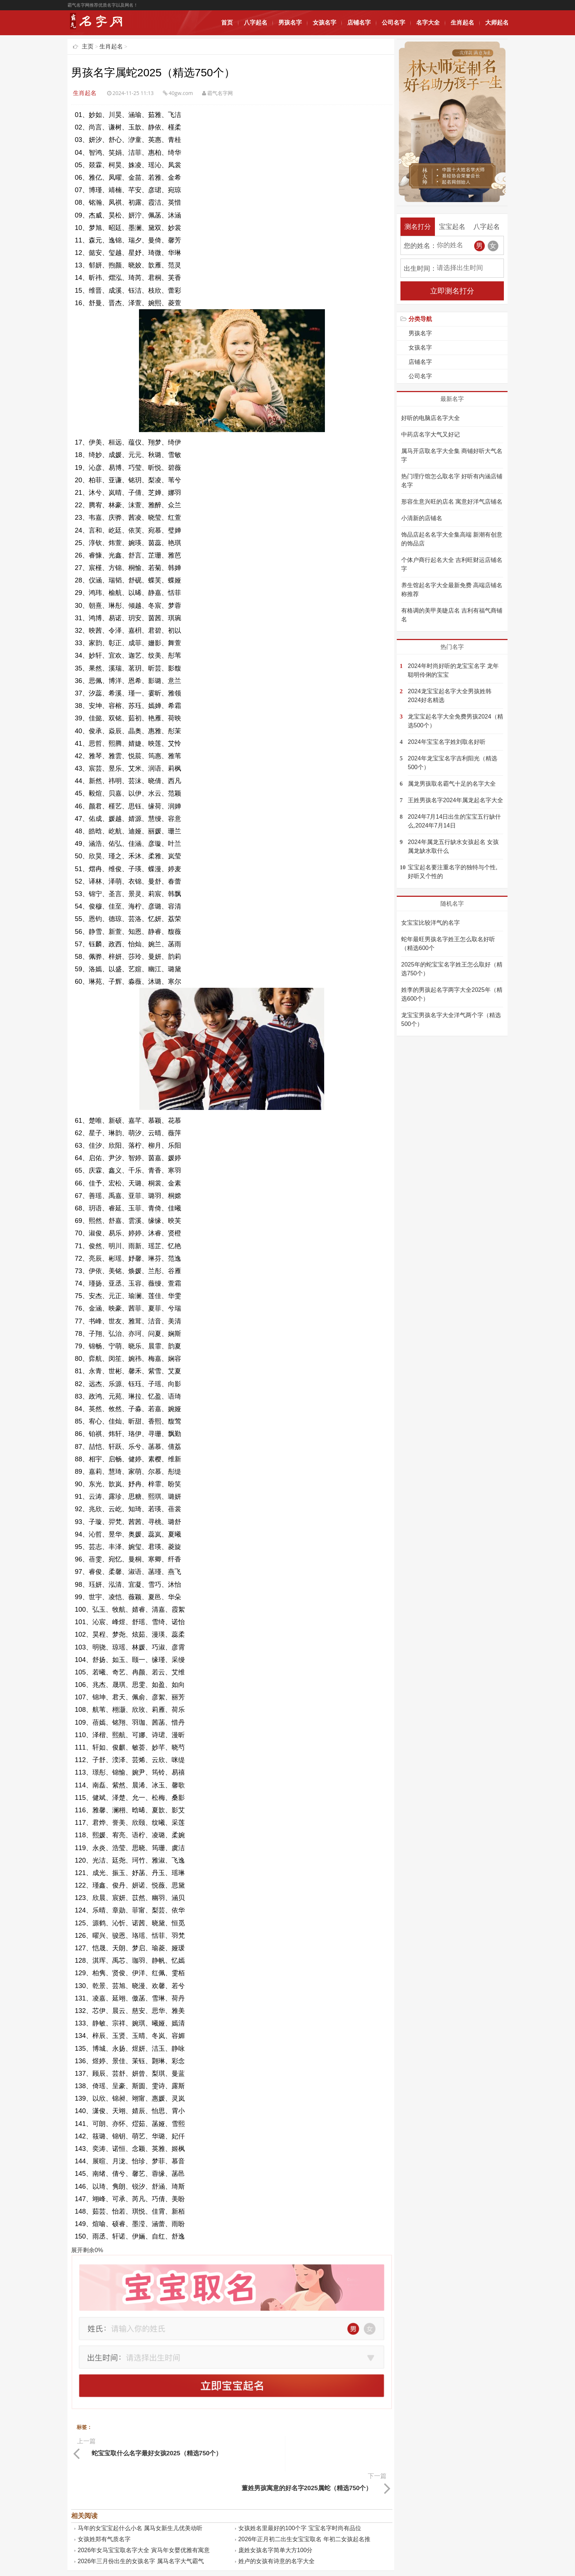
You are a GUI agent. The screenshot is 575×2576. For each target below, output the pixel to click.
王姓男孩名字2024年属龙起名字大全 (455, 800)
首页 (227, 22)
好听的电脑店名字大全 (430, 418)
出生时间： (420, 268)
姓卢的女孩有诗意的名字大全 (276, 2525)
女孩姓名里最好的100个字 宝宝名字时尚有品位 (299, 2492)
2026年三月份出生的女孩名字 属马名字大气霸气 (141, 2525)
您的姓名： (420, 245)
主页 (88, 46)
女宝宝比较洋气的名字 (430, 923)
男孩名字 (290, 22)
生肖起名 (462, 22)
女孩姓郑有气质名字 (104, 2503)
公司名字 (393, 22)
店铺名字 (359, 22)
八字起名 (255, 22)
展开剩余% (87, 2250)
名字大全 (428, 22)
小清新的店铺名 (421, 518)
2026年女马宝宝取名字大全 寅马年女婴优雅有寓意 (144, 2514)
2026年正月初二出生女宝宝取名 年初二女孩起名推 (304, 2503)
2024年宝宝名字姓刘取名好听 (447, 742)
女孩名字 (324, 22)
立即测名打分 (452, 291)
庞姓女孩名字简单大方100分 (275, 2514)
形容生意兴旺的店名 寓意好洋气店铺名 (451, 501)
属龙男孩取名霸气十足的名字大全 (452, 784)
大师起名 (497, 22)
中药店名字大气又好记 (430, 434)
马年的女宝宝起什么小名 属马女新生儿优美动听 (140, 2492)
